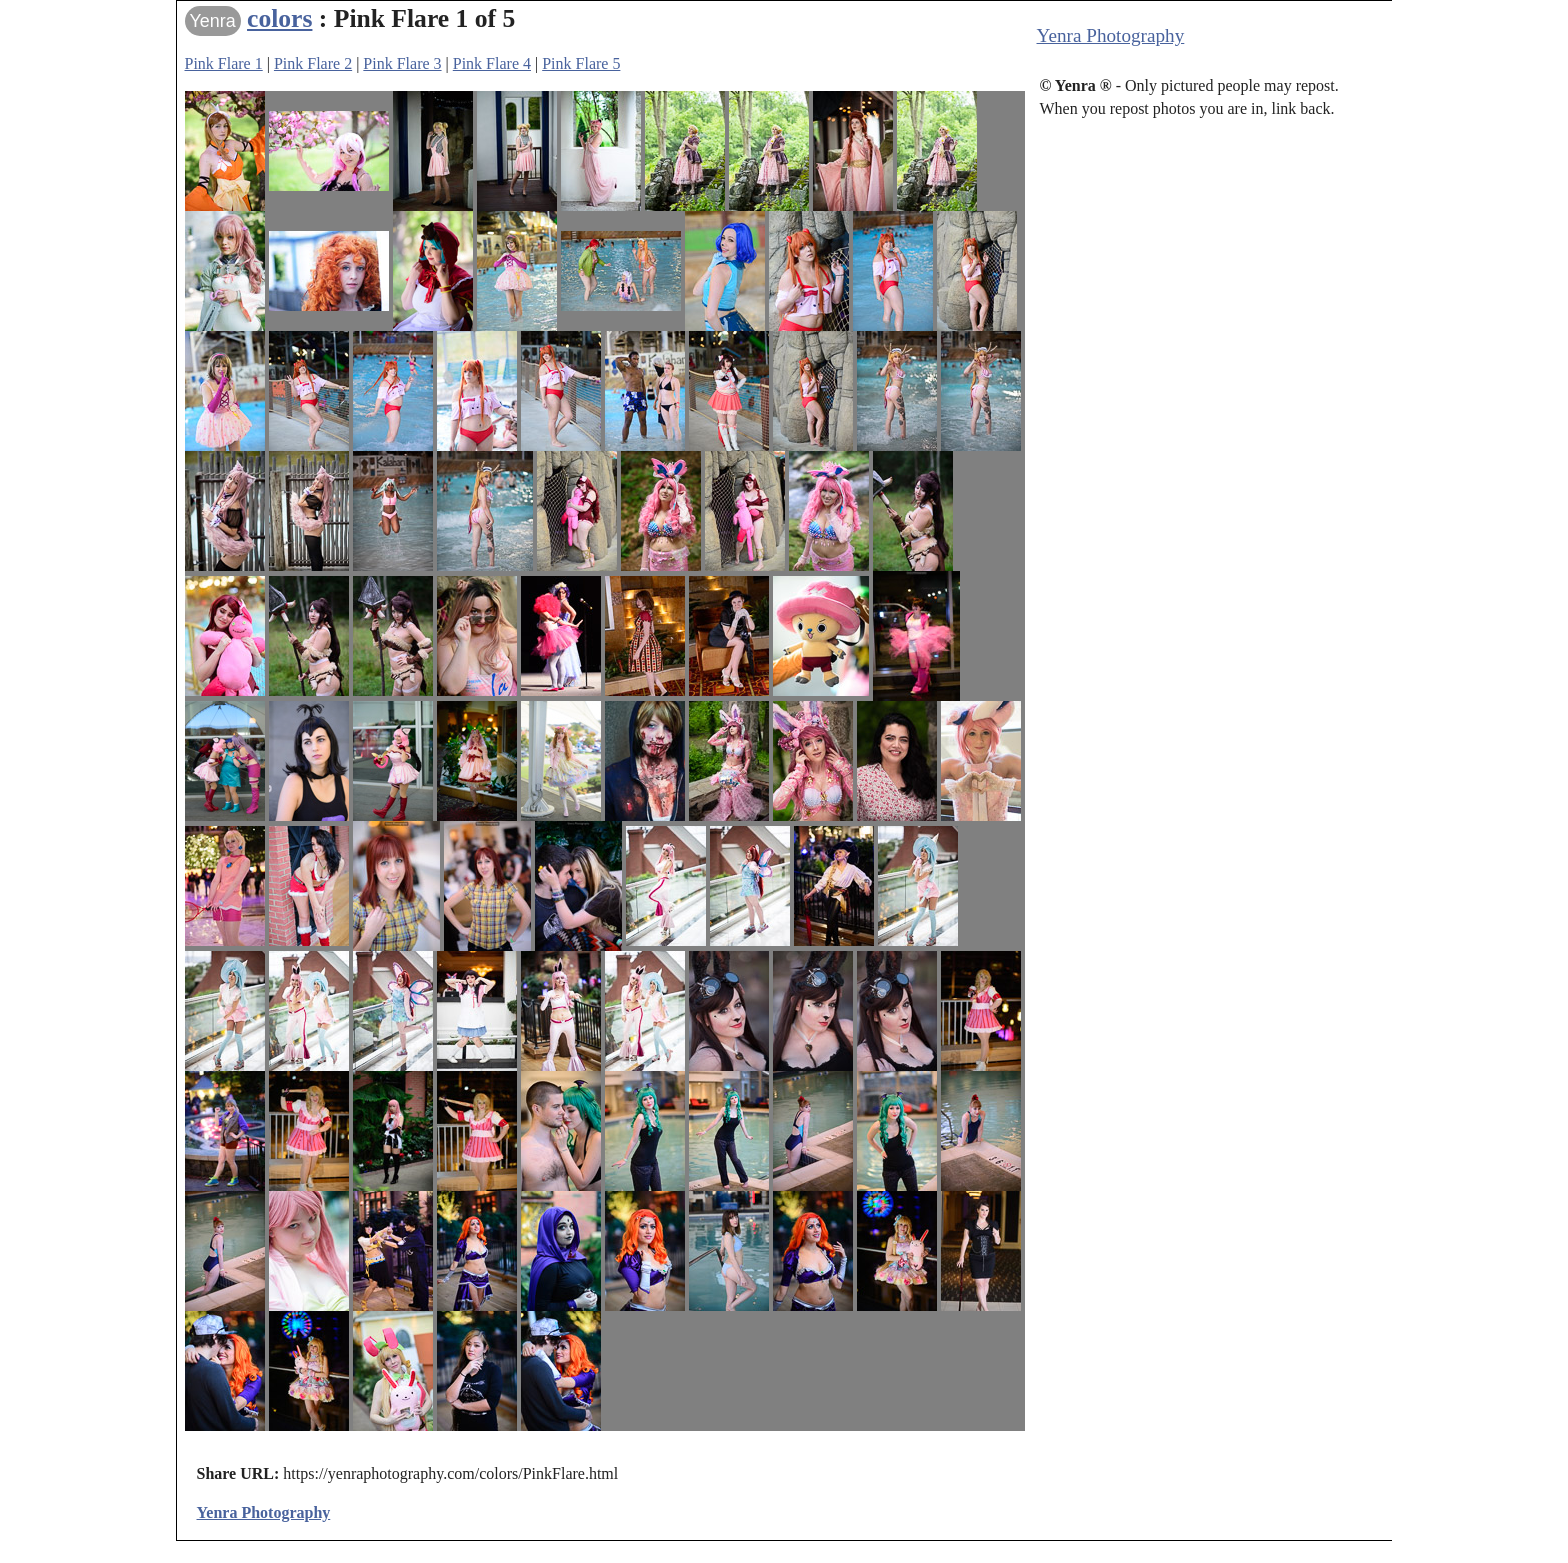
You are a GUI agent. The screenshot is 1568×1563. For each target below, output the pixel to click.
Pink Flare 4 (492, 63)
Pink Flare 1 (224, 63)
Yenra (213, 21)
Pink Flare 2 (313, 63)
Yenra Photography (1111, 35)
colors (279, 18)
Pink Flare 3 (402, 63)
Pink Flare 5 (581, 63)
